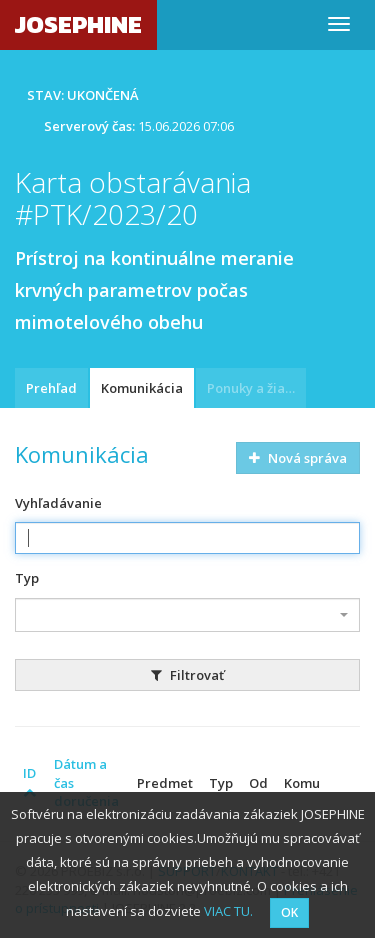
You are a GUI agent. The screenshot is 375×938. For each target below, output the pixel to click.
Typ (27, 578)
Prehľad (51, 388)
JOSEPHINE (78, 24)
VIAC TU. (228, 911)
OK (289, 912)
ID (30, 781)
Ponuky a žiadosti (256, 388)
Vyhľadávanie (58, 503)
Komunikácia (142, 388)
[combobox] (187, 615)
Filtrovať (187, 675)
